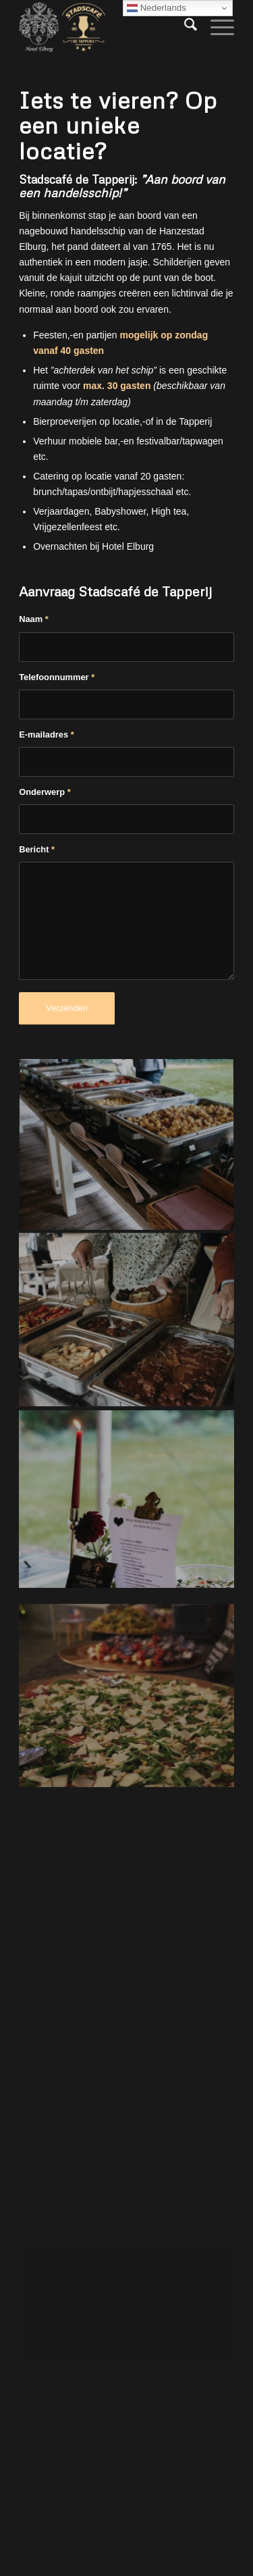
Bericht (37, 849)
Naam (34, 619)
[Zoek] (184, 27)
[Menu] (215, 27)
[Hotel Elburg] (105, 27)
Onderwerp (45, 792)
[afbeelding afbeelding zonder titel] (127, 1145)
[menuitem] (184, 27)
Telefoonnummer (56, 677)
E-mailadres (46, 734)
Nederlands (156, 8)
